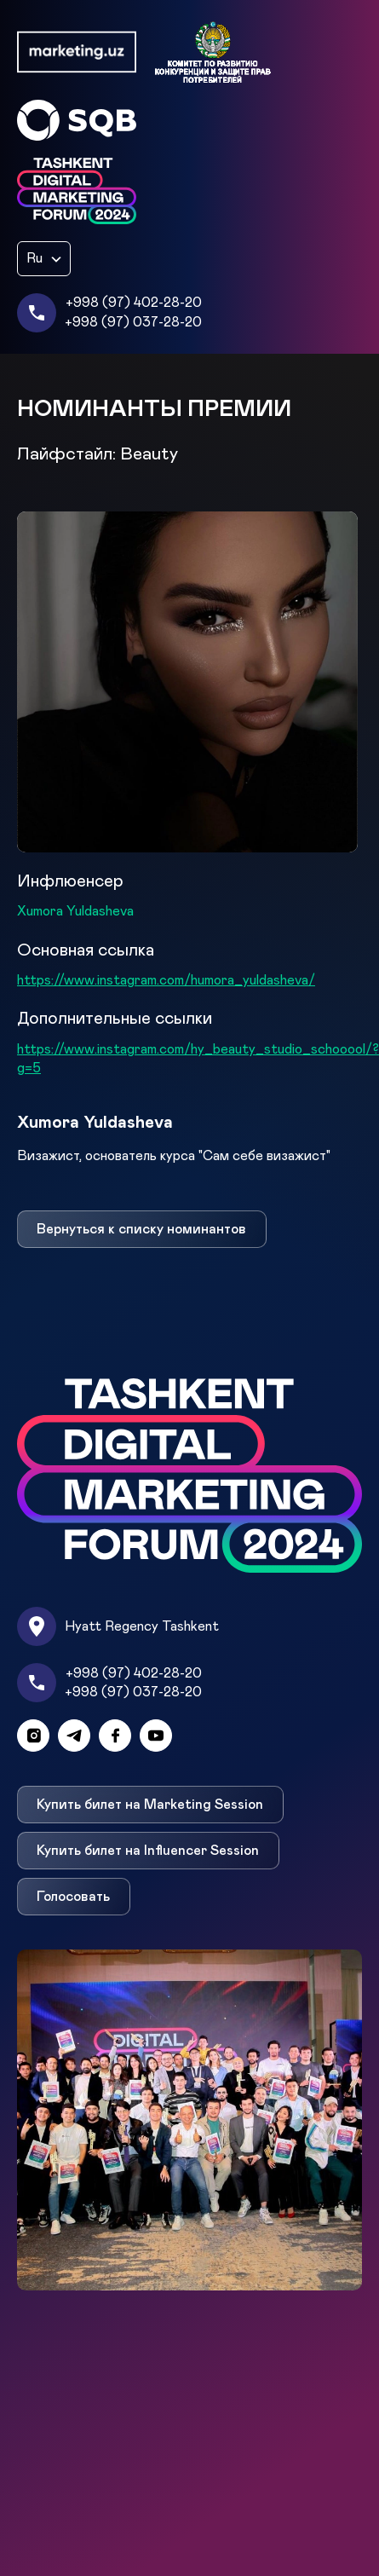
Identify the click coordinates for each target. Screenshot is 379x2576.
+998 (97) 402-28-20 (134, 302)
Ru (34, 258)
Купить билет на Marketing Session (150, 1804)
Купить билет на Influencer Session (148, 1850)
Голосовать (73, 1896)
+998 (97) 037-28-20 (133, 322)
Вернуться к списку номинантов (141, 1229)
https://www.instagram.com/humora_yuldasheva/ (166, 980)
